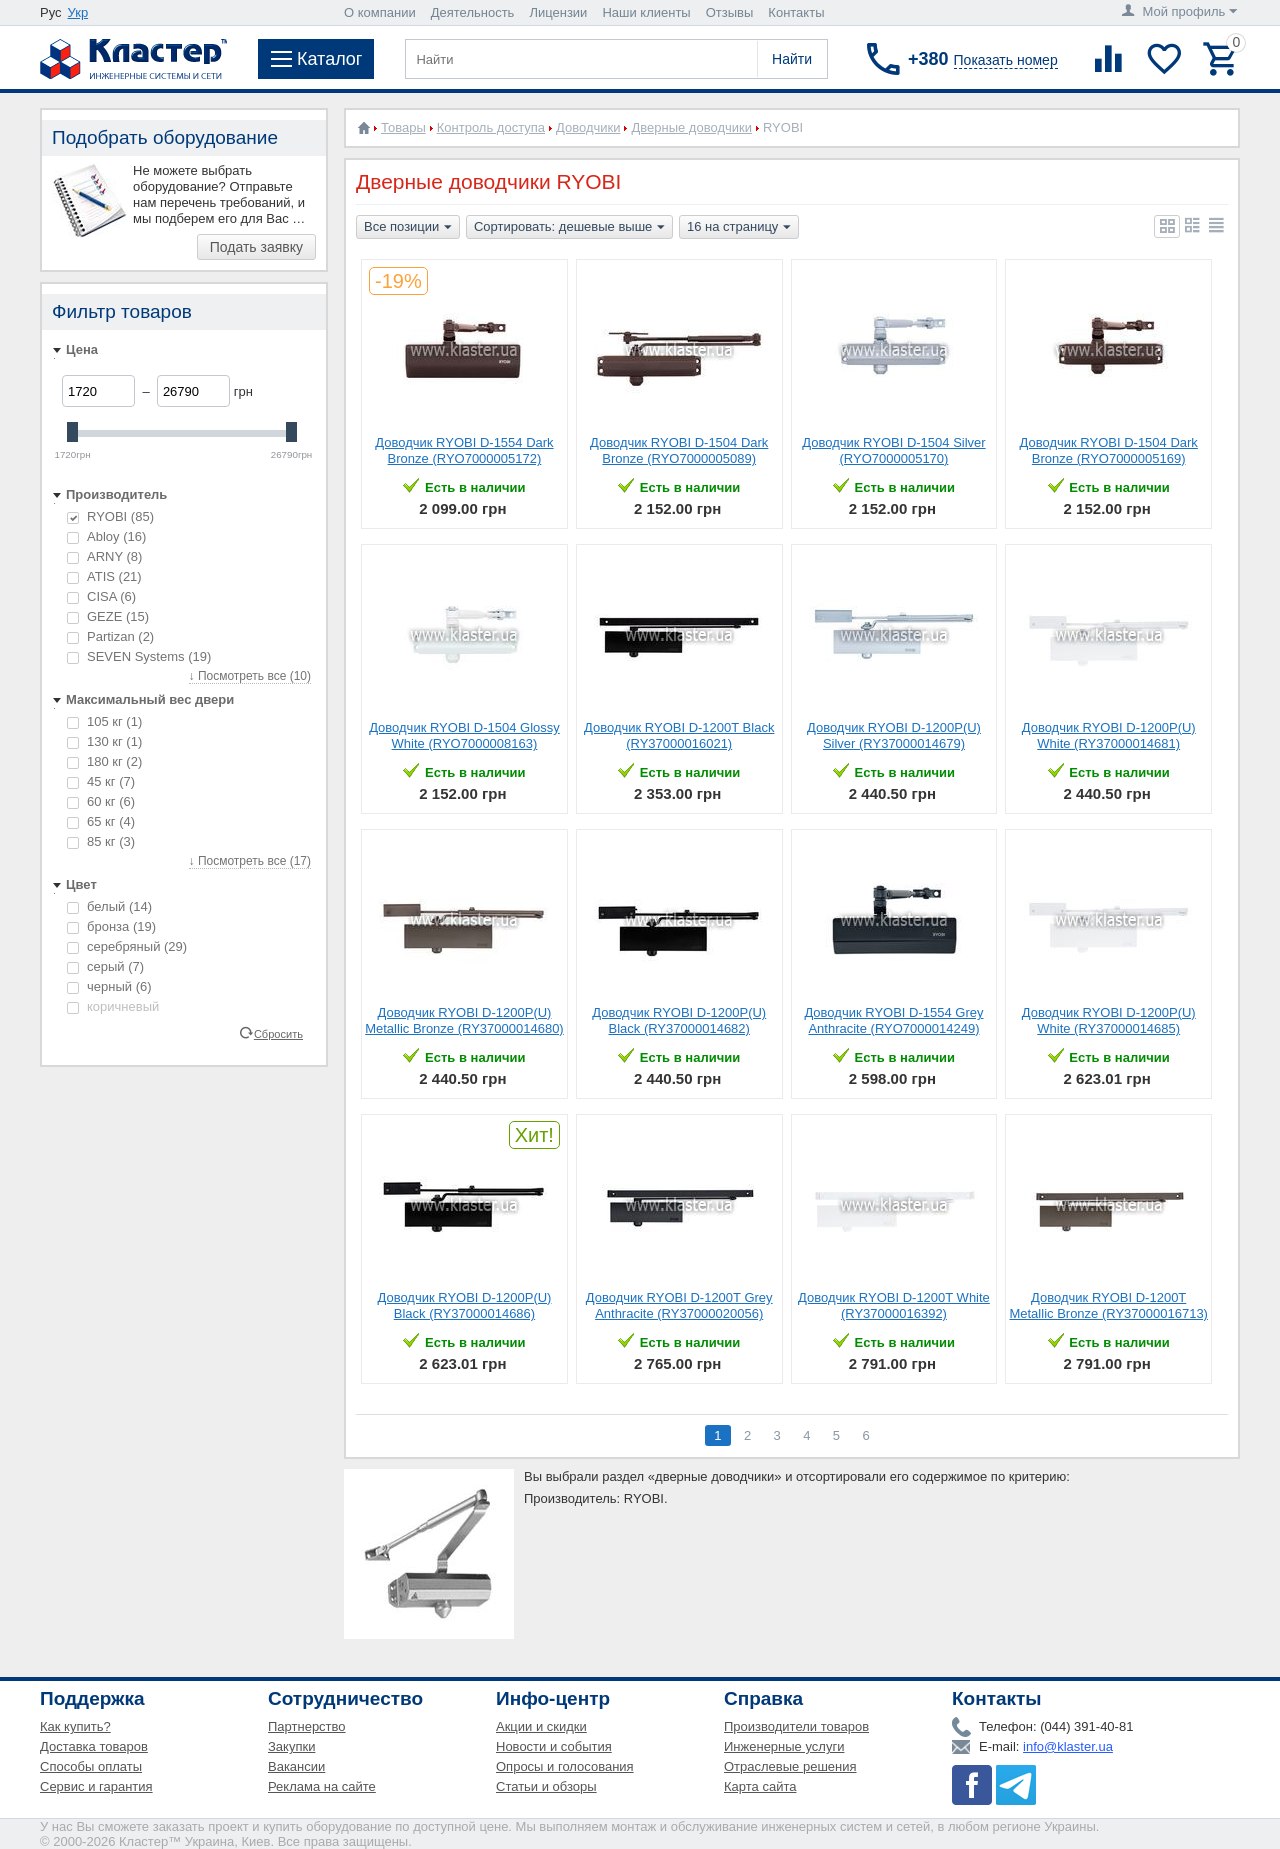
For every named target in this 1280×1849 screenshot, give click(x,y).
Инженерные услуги (784, 1746)
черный (109, 986)
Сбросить (278, 1033)
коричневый (113, 1006)
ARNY (104, 556)
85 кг (101, 841)
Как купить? (75, 1726)
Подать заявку (256, 247)
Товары (403, 127)
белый (109, 906)
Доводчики (588, 127)
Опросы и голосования (565, 1766)
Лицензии (558, 12)
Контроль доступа (491, 127)
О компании (380, 12)
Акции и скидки (541, 1726)
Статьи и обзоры (546, 1786)
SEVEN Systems (139, 656)
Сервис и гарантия (96, 1786)
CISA (101, 596)
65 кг (101, 821)
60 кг (101, 801)
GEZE (108, 616)
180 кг (104, 761)
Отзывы (730, 12)
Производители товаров (796, 1726)
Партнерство (307, 1726)
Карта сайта (760, 1786)
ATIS (104, 576)
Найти (792, 59)
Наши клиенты (646, 12)
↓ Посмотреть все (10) (250, 676)
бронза (111, 926)
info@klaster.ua (1068, 1746)
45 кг (101, 781)
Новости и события (554, 1746)
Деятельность (473, 12)
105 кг (104, 721)
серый (105, 966)
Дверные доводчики (691, 127)
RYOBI (110, 516)
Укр (78, 12)
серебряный (127, 946)
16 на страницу (739, 228)
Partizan (110, 636)
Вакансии (296, 1766)
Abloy (106, 536)
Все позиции (408, 228)
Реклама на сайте (322, 1786)
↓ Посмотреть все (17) (250, 861)
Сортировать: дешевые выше (569, 228)
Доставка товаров (94, 1746)
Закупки (291, 1746)
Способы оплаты (91, 1766)
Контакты (796, 12)
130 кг (104, 741)
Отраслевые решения (790, 1766)
